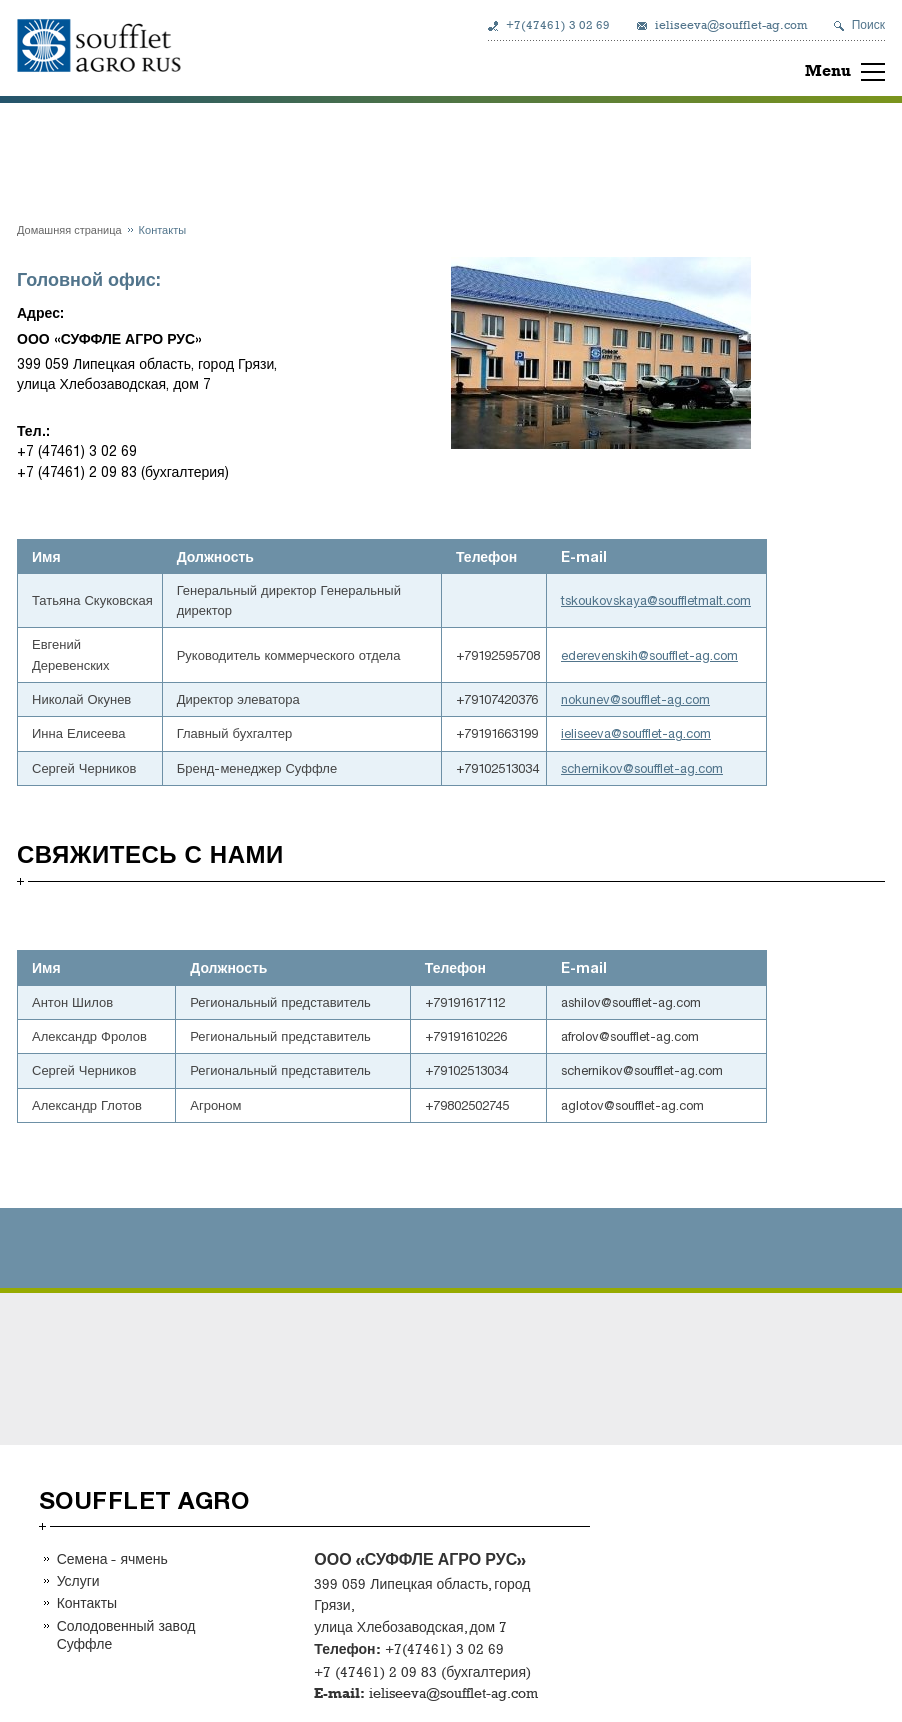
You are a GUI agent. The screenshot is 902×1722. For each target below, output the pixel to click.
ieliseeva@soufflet (611, 733)
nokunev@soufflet (611, 699)
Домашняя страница (69, 229)
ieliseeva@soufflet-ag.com (731, 25)
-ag (699, 655)
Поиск (868, 25)
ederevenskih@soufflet (625, 655)
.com (724, 655)
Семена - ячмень (112, 1558)
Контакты (87, 1602)
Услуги (78, 1580)
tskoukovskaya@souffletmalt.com (656, 600)
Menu (828, 70)
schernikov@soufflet (617, 768)
